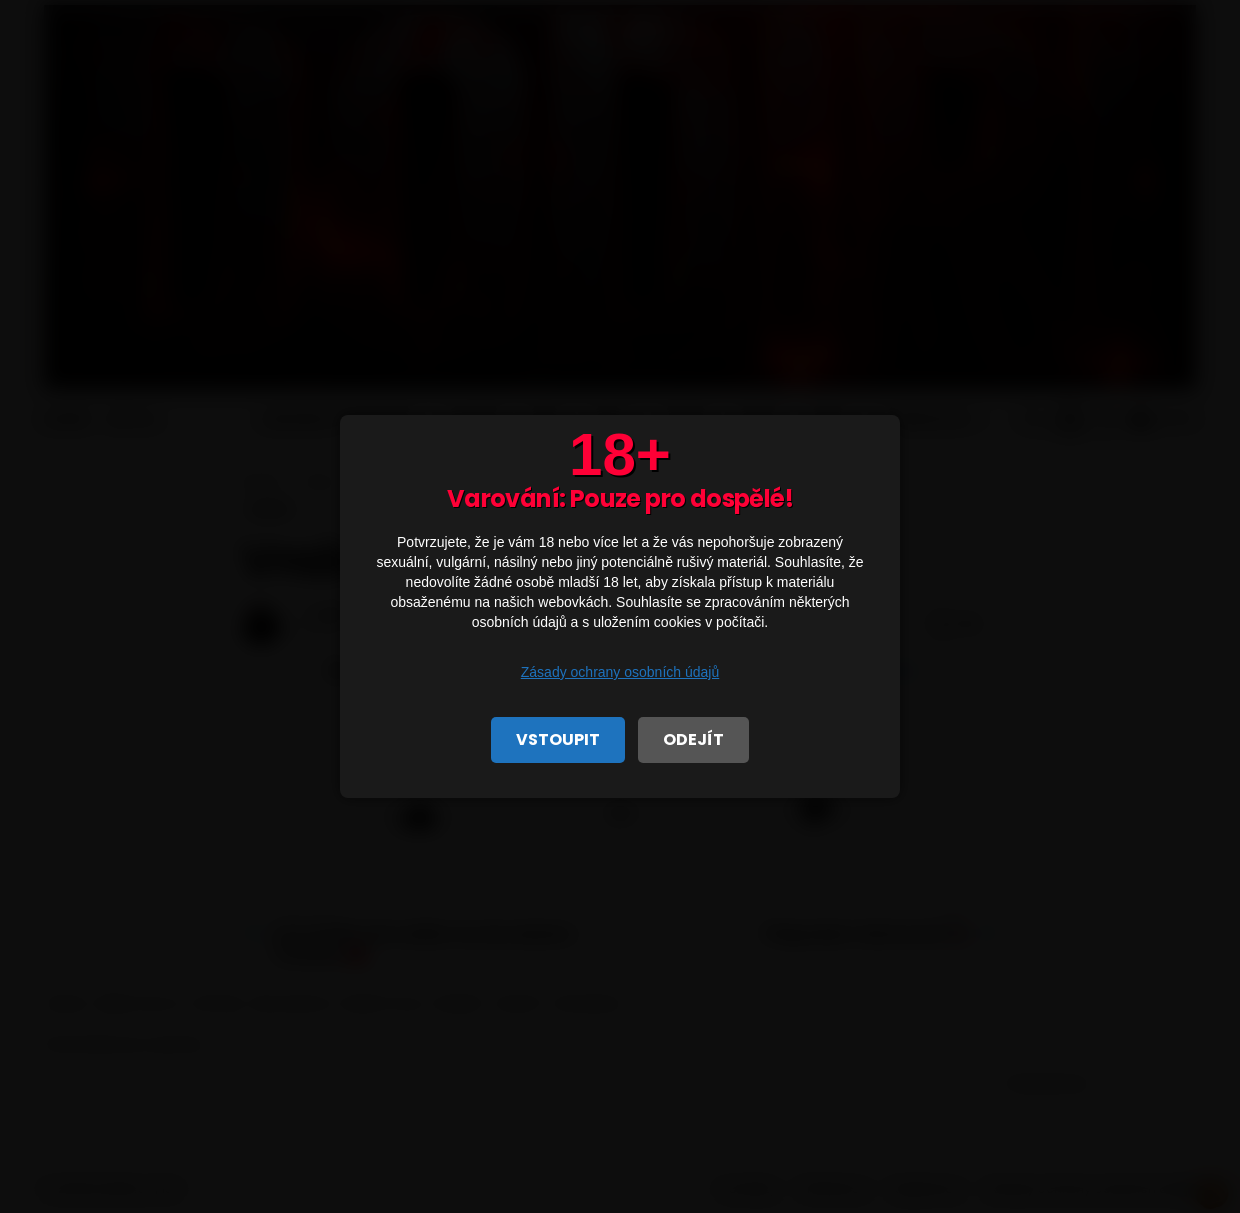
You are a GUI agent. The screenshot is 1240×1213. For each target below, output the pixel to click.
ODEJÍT (693, 739)
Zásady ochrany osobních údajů (620, 672)
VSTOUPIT (558, 739)
